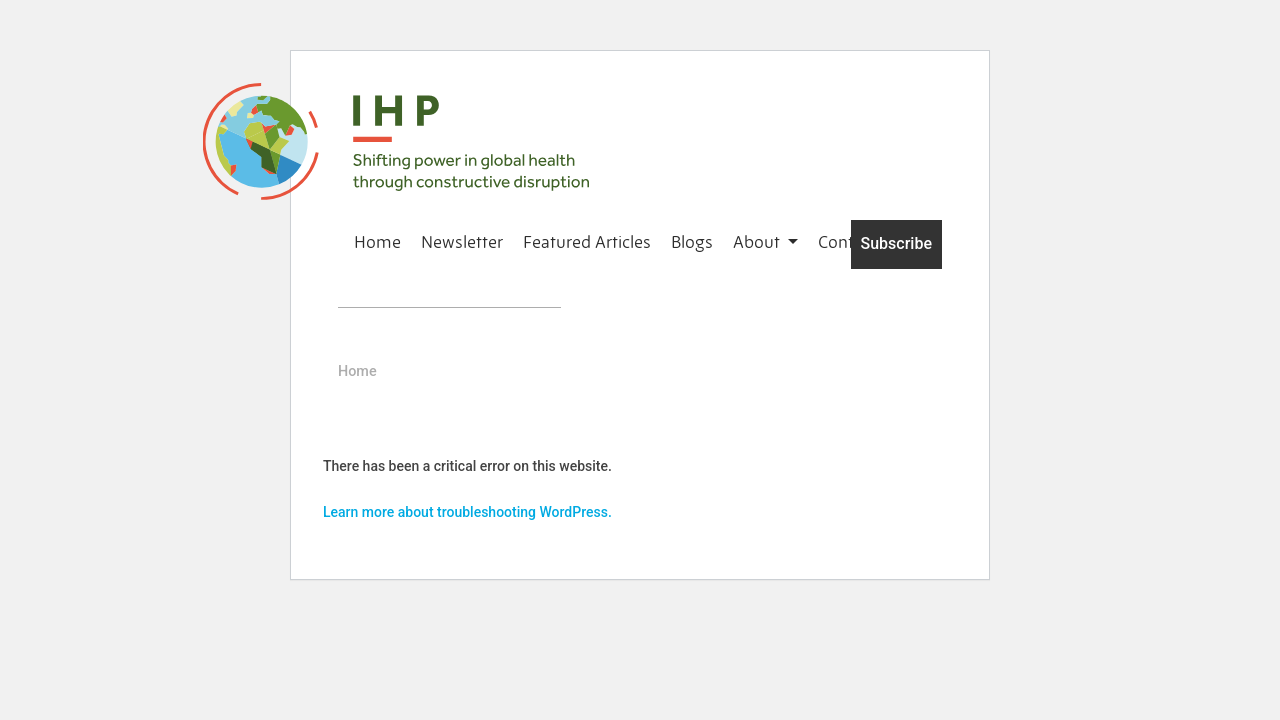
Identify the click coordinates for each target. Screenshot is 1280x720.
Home (377, 242)
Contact (847, 242)
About (758, 242)
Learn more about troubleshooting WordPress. (467, 512)
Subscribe (896, 243)
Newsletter (462, 242)
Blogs (692, 242)
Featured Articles (587, 242)
